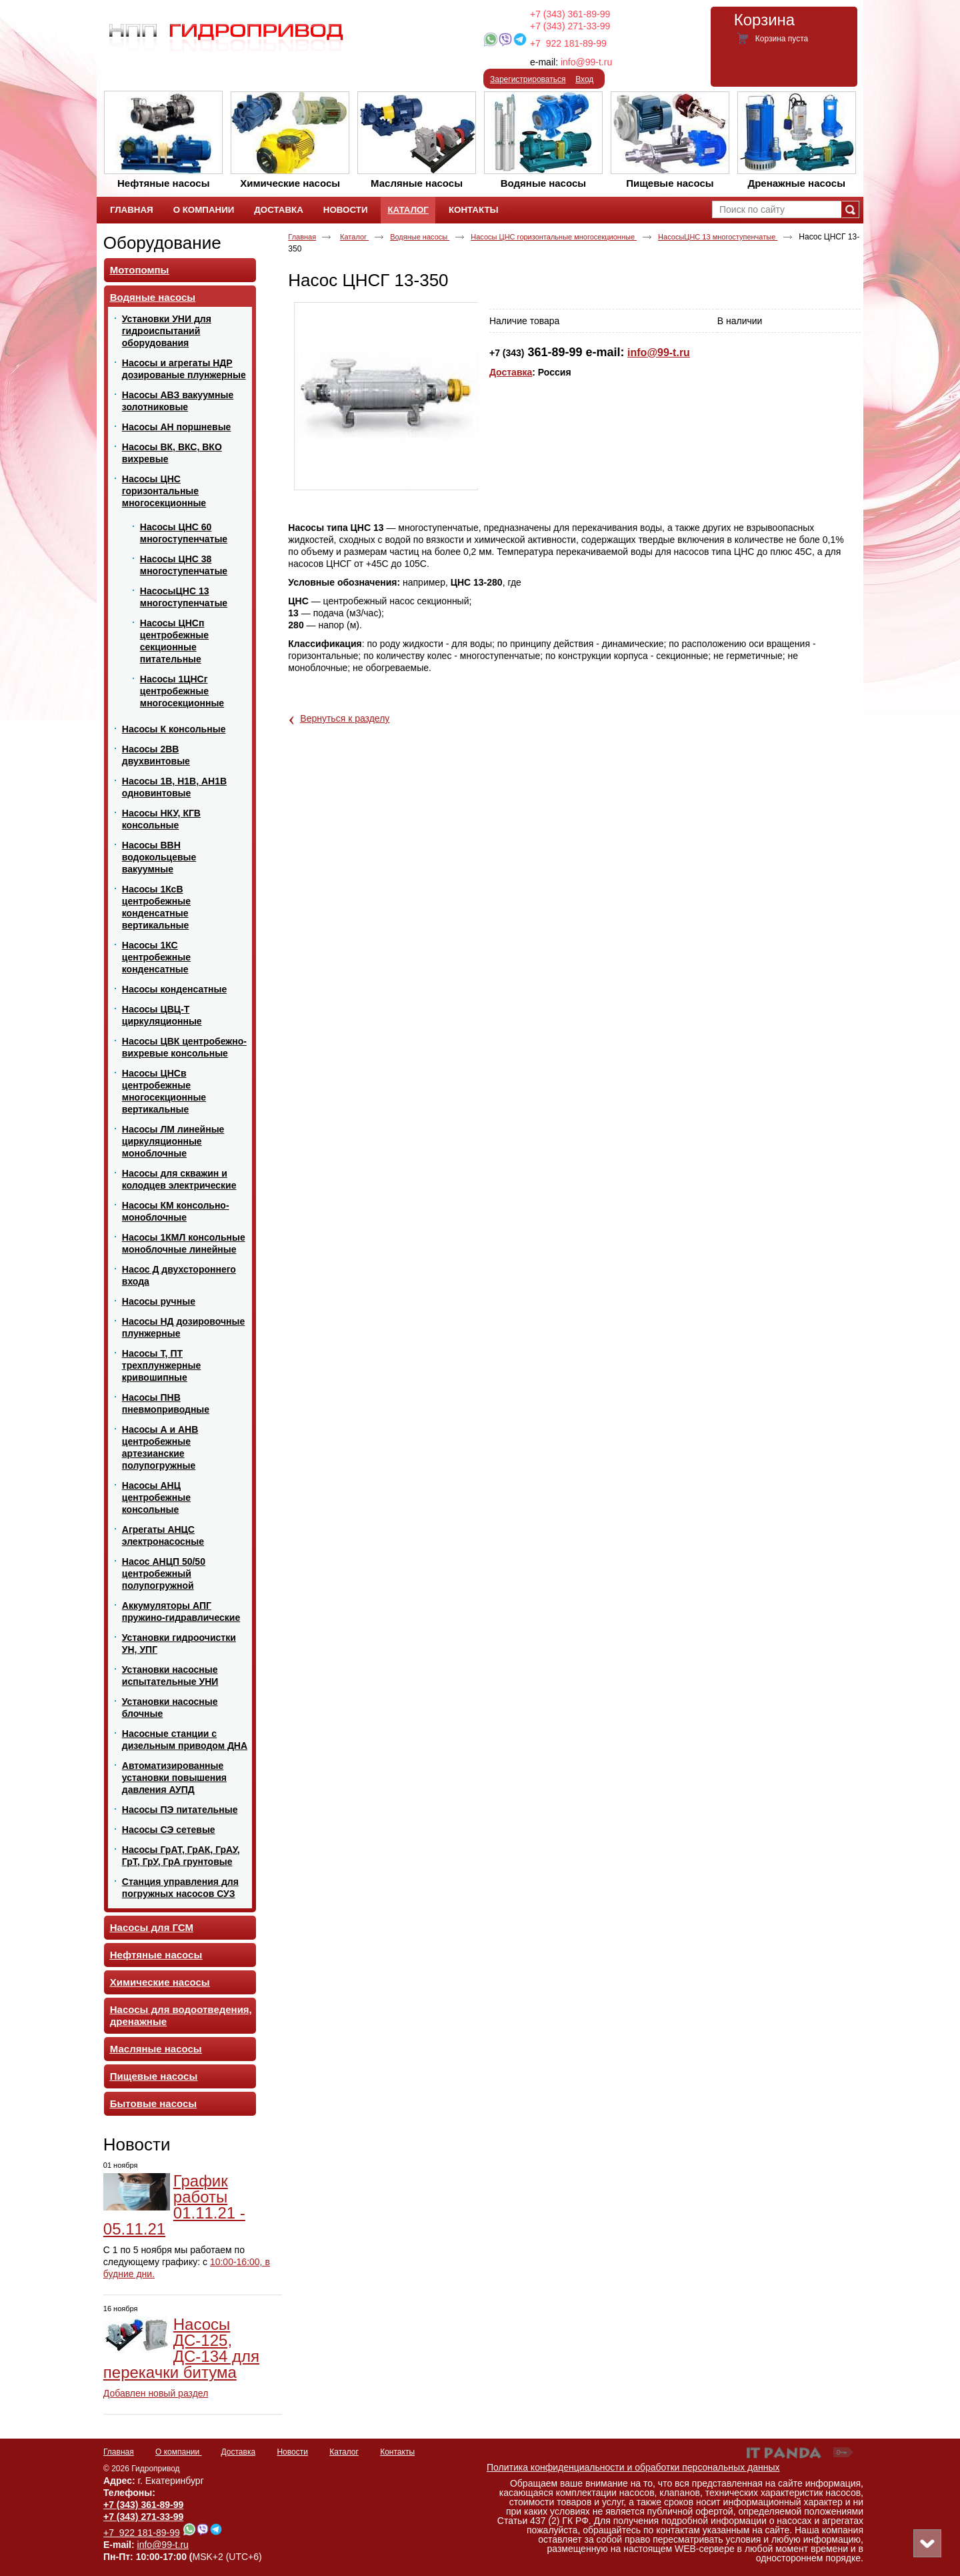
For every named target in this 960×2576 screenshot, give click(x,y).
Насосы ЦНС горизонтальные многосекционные (554, 237)
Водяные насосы (419, 237)
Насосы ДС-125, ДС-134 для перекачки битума (181, 2348)
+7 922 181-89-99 (568, 43)
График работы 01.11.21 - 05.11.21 (174, 2205)
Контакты (397, 2452)
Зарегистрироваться (527, 79)
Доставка (510, 372)
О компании (178, 2452)
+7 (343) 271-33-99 (570, 26)
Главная (302, 237)
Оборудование (162, 243)
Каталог (407, 210)
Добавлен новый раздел (156, 2393)
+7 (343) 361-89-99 (570, 14)
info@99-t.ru (586, 62)
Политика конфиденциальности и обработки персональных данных (633, 2467)
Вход (584, 79)
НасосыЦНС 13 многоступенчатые (717, 237)
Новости (137, 2144)
